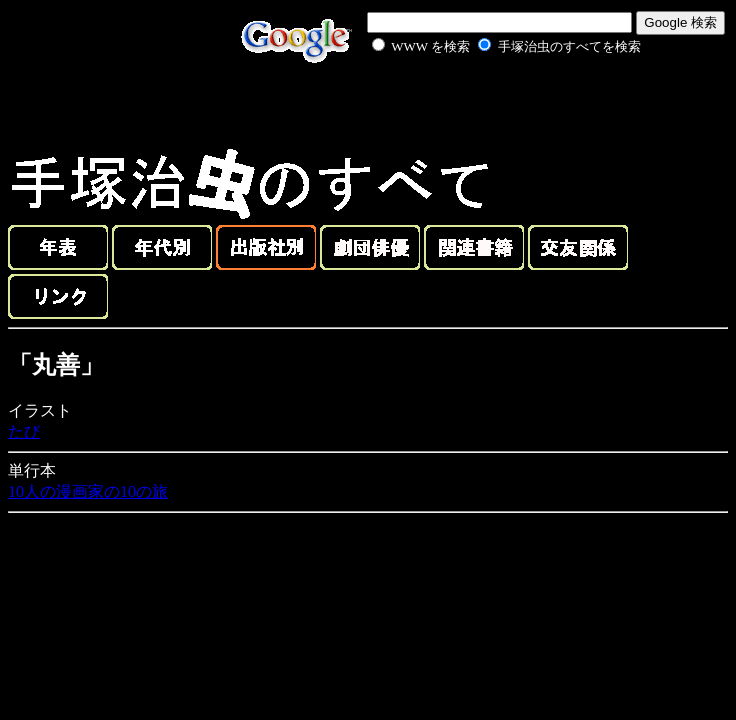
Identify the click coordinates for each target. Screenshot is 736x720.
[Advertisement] (484, 104)
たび (24, 431)
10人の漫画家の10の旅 (88, 491)
